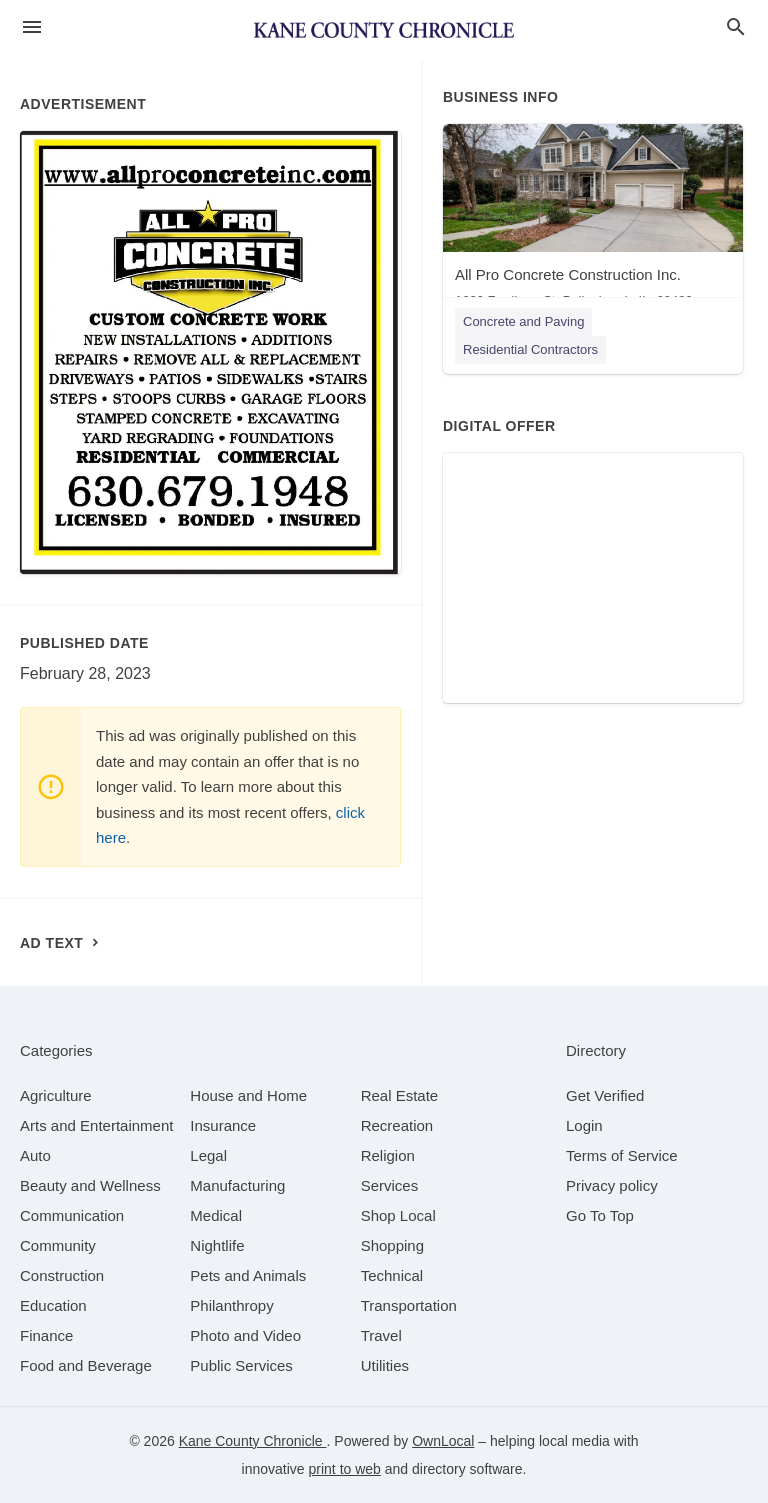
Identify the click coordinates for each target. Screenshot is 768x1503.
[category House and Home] (248, 1095)
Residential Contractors (530, 349)
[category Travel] (381, 1335)
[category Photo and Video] (245, 1335)
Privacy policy (612, 1185)
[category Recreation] (397, 1125)
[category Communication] (72, 1215)
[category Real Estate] (400, 1095)
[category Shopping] (392, 1245)
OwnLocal (443, 1441)
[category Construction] (62, 1275)
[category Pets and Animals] (248, 1275)
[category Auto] (35, 1155)
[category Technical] (392, 1275)
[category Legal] (208, 1155)
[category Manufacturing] (237, 1185)
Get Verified (605, 1095)
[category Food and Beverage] (86, 1365)
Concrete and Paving (523, 321)
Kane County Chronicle (253, 1441)
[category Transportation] (409, 1305)
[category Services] (390, 1185)
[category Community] (58, 1245)
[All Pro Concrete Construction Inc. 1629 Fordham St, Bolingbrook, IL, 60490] (593, 220)
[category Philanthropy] (231, 1305)
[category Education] (53, 1305)
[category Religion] (388, 1155)
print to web (345, 1469)
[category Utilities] (385, 1365)
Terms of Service (622, 1155)
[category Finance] (46, 1335)
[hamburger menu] (32, 27)
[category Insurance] (223, 1125)
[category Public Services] (241, 1365)
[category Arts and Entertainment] (96, 1125)
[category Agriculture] (56, 1095)
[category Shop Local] (398, 1215)
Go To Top (600, 1215)
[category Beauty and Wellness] (90, 1185)
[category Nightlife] (217, 1245)
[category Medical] (216, 1215)
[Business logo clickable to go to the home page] (384, 30)
